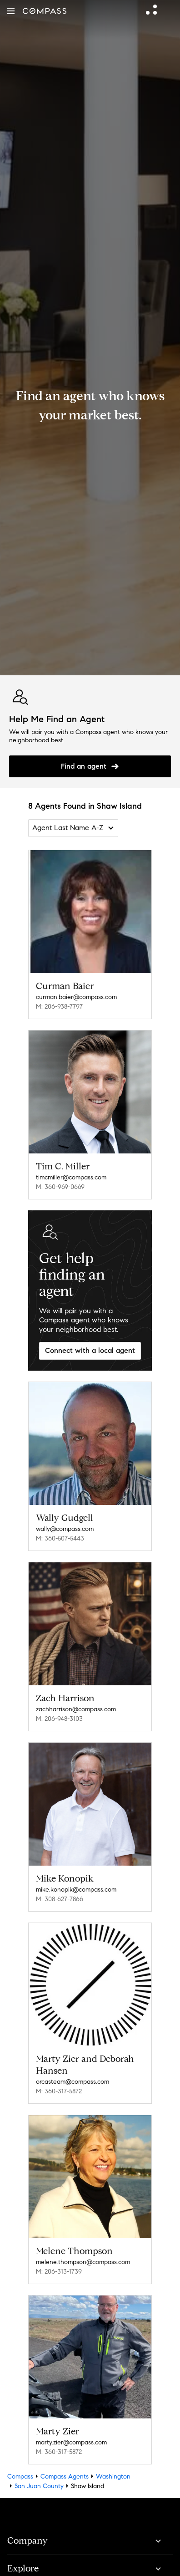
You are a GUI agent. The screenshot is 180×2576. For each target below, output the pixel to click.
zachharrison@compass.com (76, 1709)
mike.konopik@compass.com (76, 1889)
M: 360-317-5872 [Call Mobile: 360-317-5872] (59, 2091)
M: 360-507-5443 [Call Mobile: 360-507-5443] (60, 1538)
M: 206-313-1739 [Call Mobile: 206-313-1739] (59, 2271)
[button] (11, 11)
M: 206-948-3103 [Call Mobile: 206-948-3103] (59, 1719)
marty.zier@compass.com (71, 2442)
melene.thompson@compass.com (83, 2262)
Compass (20, 2476)
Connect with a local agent (90, 1350)
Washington (113, 2476)
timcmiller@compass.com (71, 1177)
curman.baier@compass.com (76, 997)
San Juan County (39, 2486)
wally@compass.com (65, 1529)
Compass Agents (64, 2476)
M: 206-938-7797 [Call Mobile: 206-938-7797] (59, 1006)
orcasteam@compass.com (72, 2082)
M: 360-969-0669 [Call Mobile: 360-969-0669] (60, 1187)
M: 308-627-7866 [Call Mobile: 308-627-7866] (59, 1899)
